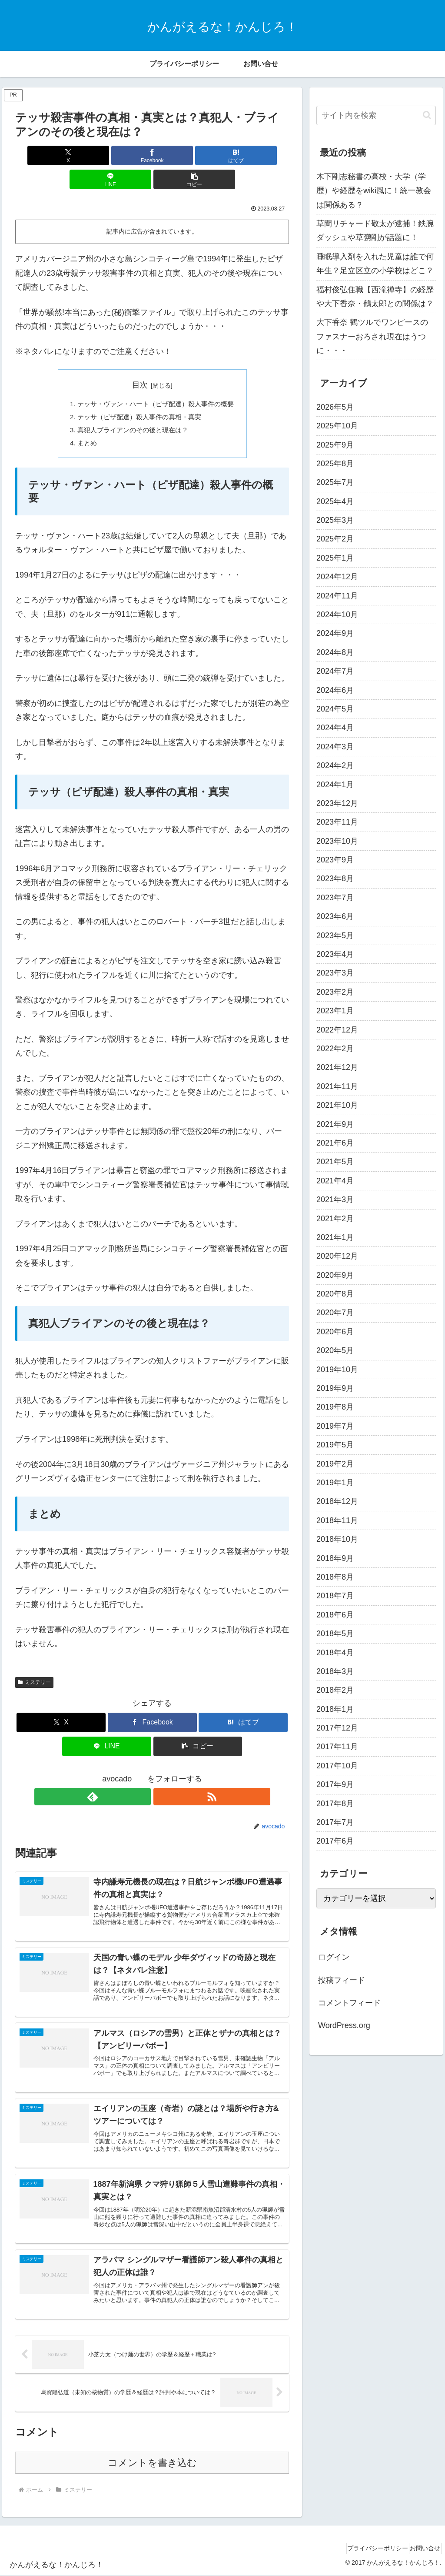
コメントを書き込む (152, 2463)
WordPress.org (344, 2025)
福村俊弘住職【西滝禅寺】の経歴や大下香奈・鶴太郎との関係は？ (375, 296)
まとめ (82, 423)
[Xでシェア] (60, 155)
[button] (244, 155)
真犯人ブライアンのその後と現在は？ (131, 408)
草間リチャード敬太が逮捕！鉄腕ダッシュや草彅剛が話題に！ (375, 230)
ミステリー (34, 1662)
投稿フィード (341, 1980)
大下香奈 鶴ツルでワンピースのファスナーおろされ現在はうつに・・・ (372, 336)
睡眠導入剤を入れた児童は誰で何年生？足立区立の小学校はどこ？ (375, 263)
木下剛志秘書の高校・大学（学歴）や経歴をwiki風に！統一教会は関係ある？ (373, 190)
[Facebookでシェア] (106, 155)
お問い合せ (421, 2548)
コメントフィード (349, 2002)
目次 (140, 361)
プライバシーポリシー (366, 2548)
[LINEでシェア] (198, 155)
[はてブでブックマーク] (152, 155)
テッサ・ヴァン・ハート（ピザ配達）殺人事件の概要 (155, 380)
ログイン (333, 1957)
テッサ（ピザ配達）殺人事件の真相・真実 (138, 394)
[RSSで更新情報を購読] (162, 1777)
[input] (375, 115)
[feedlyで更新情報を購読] (142, 1777)
